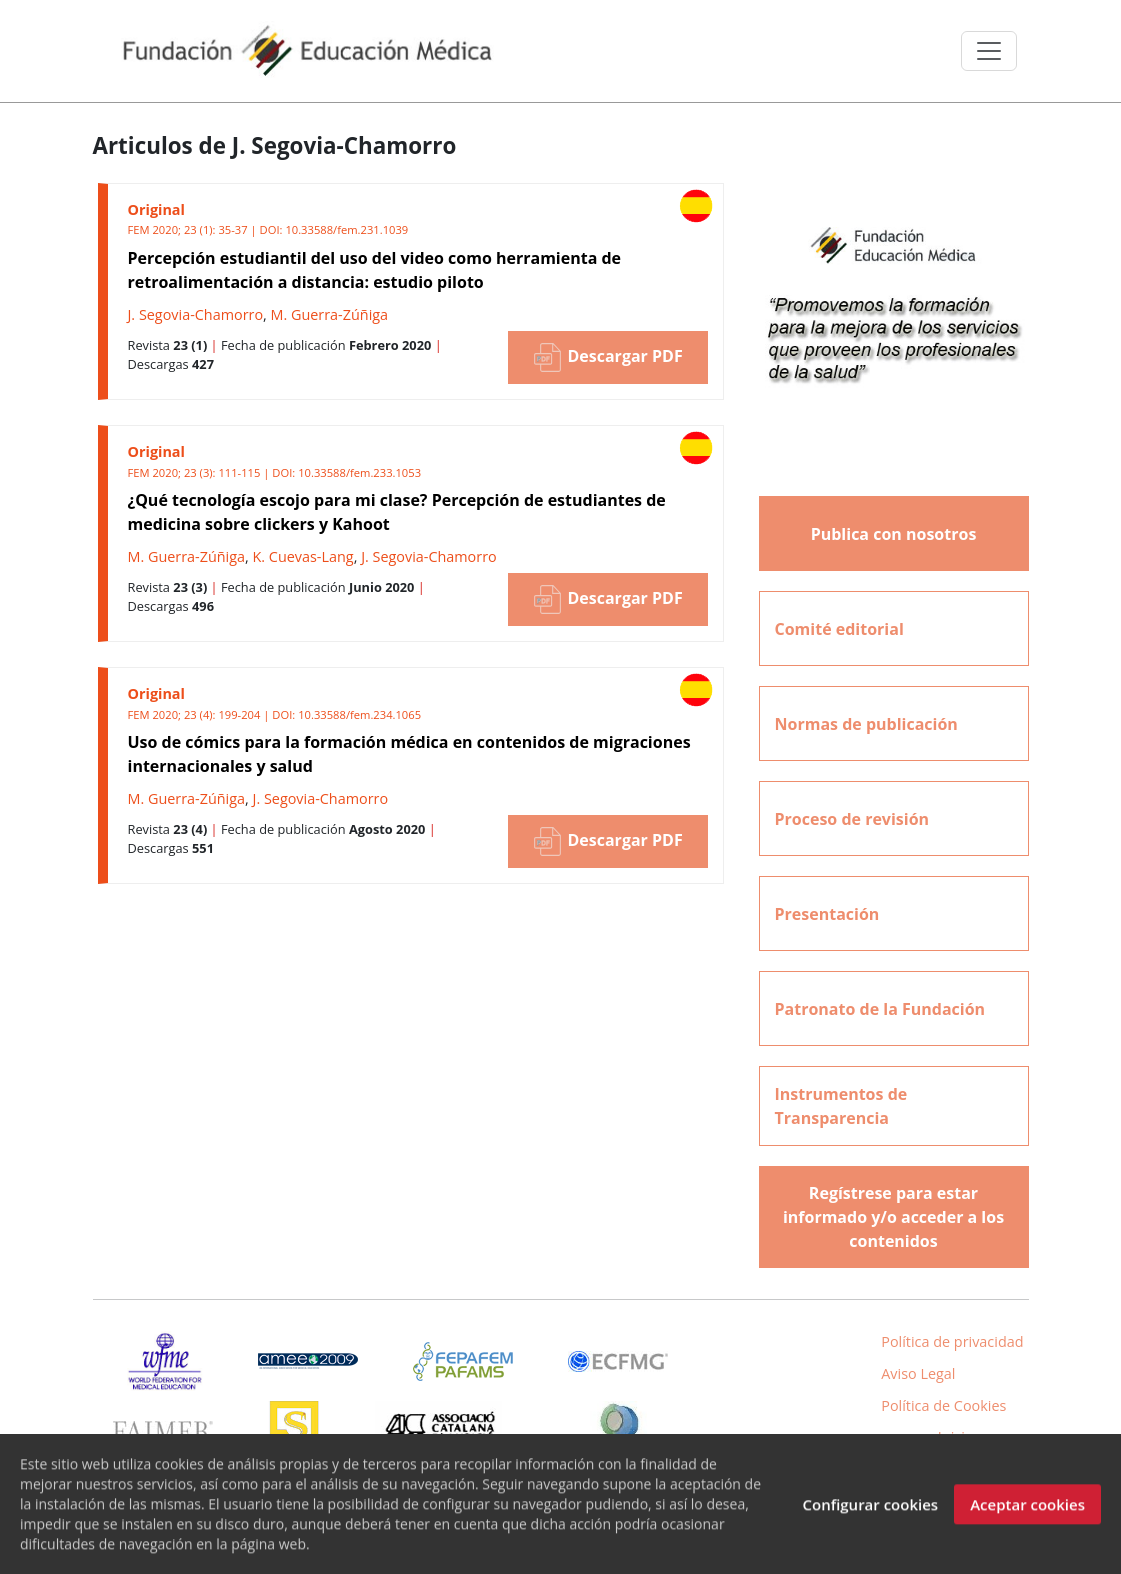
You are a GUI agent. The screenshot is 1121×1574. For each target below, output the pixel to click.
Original (156, 209)
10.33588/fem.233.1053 (359, 472)
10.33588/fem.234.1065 (359, 714)
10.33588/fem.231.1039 (346, 229)
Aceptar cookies (1027, 1513)
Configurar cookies (870, 1513)
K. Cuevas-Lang (303, 556)
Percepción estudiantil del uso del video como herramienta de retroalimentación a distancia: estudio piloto (375, 270)
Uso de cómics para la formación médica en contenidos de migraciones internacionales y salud (409, 754)
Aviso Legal (918, 1373)
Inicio (956, 1436)
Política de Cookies (943, 1405)
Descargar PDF (607, 357)
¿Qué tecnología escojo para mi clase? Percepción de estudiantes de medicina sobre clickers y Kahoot (397, 512)
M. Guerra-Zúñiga (330, 314)
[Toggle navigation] (989, 51)
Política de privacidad (952, 1341)
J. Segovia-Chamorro (196, 314)
